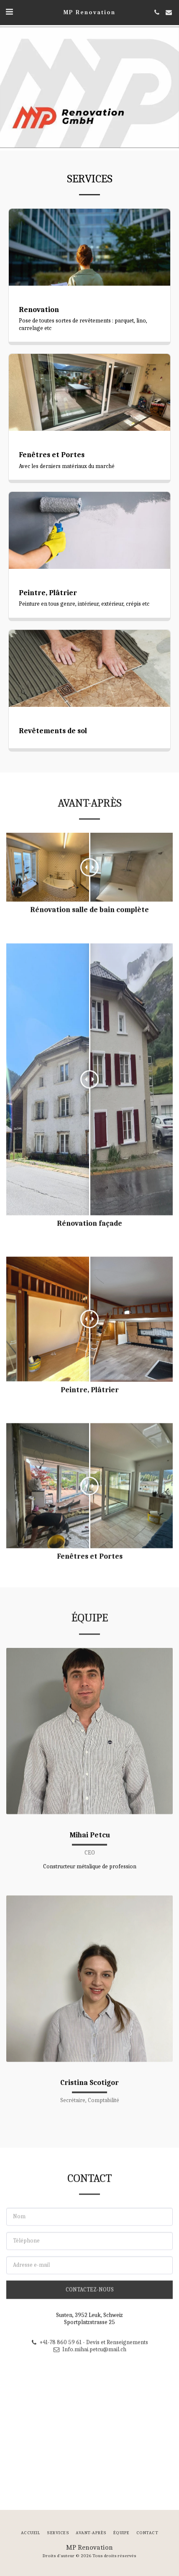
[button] (9, 12)
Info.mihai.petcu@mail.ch (89, 2388)
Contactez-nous (90, 2328)
